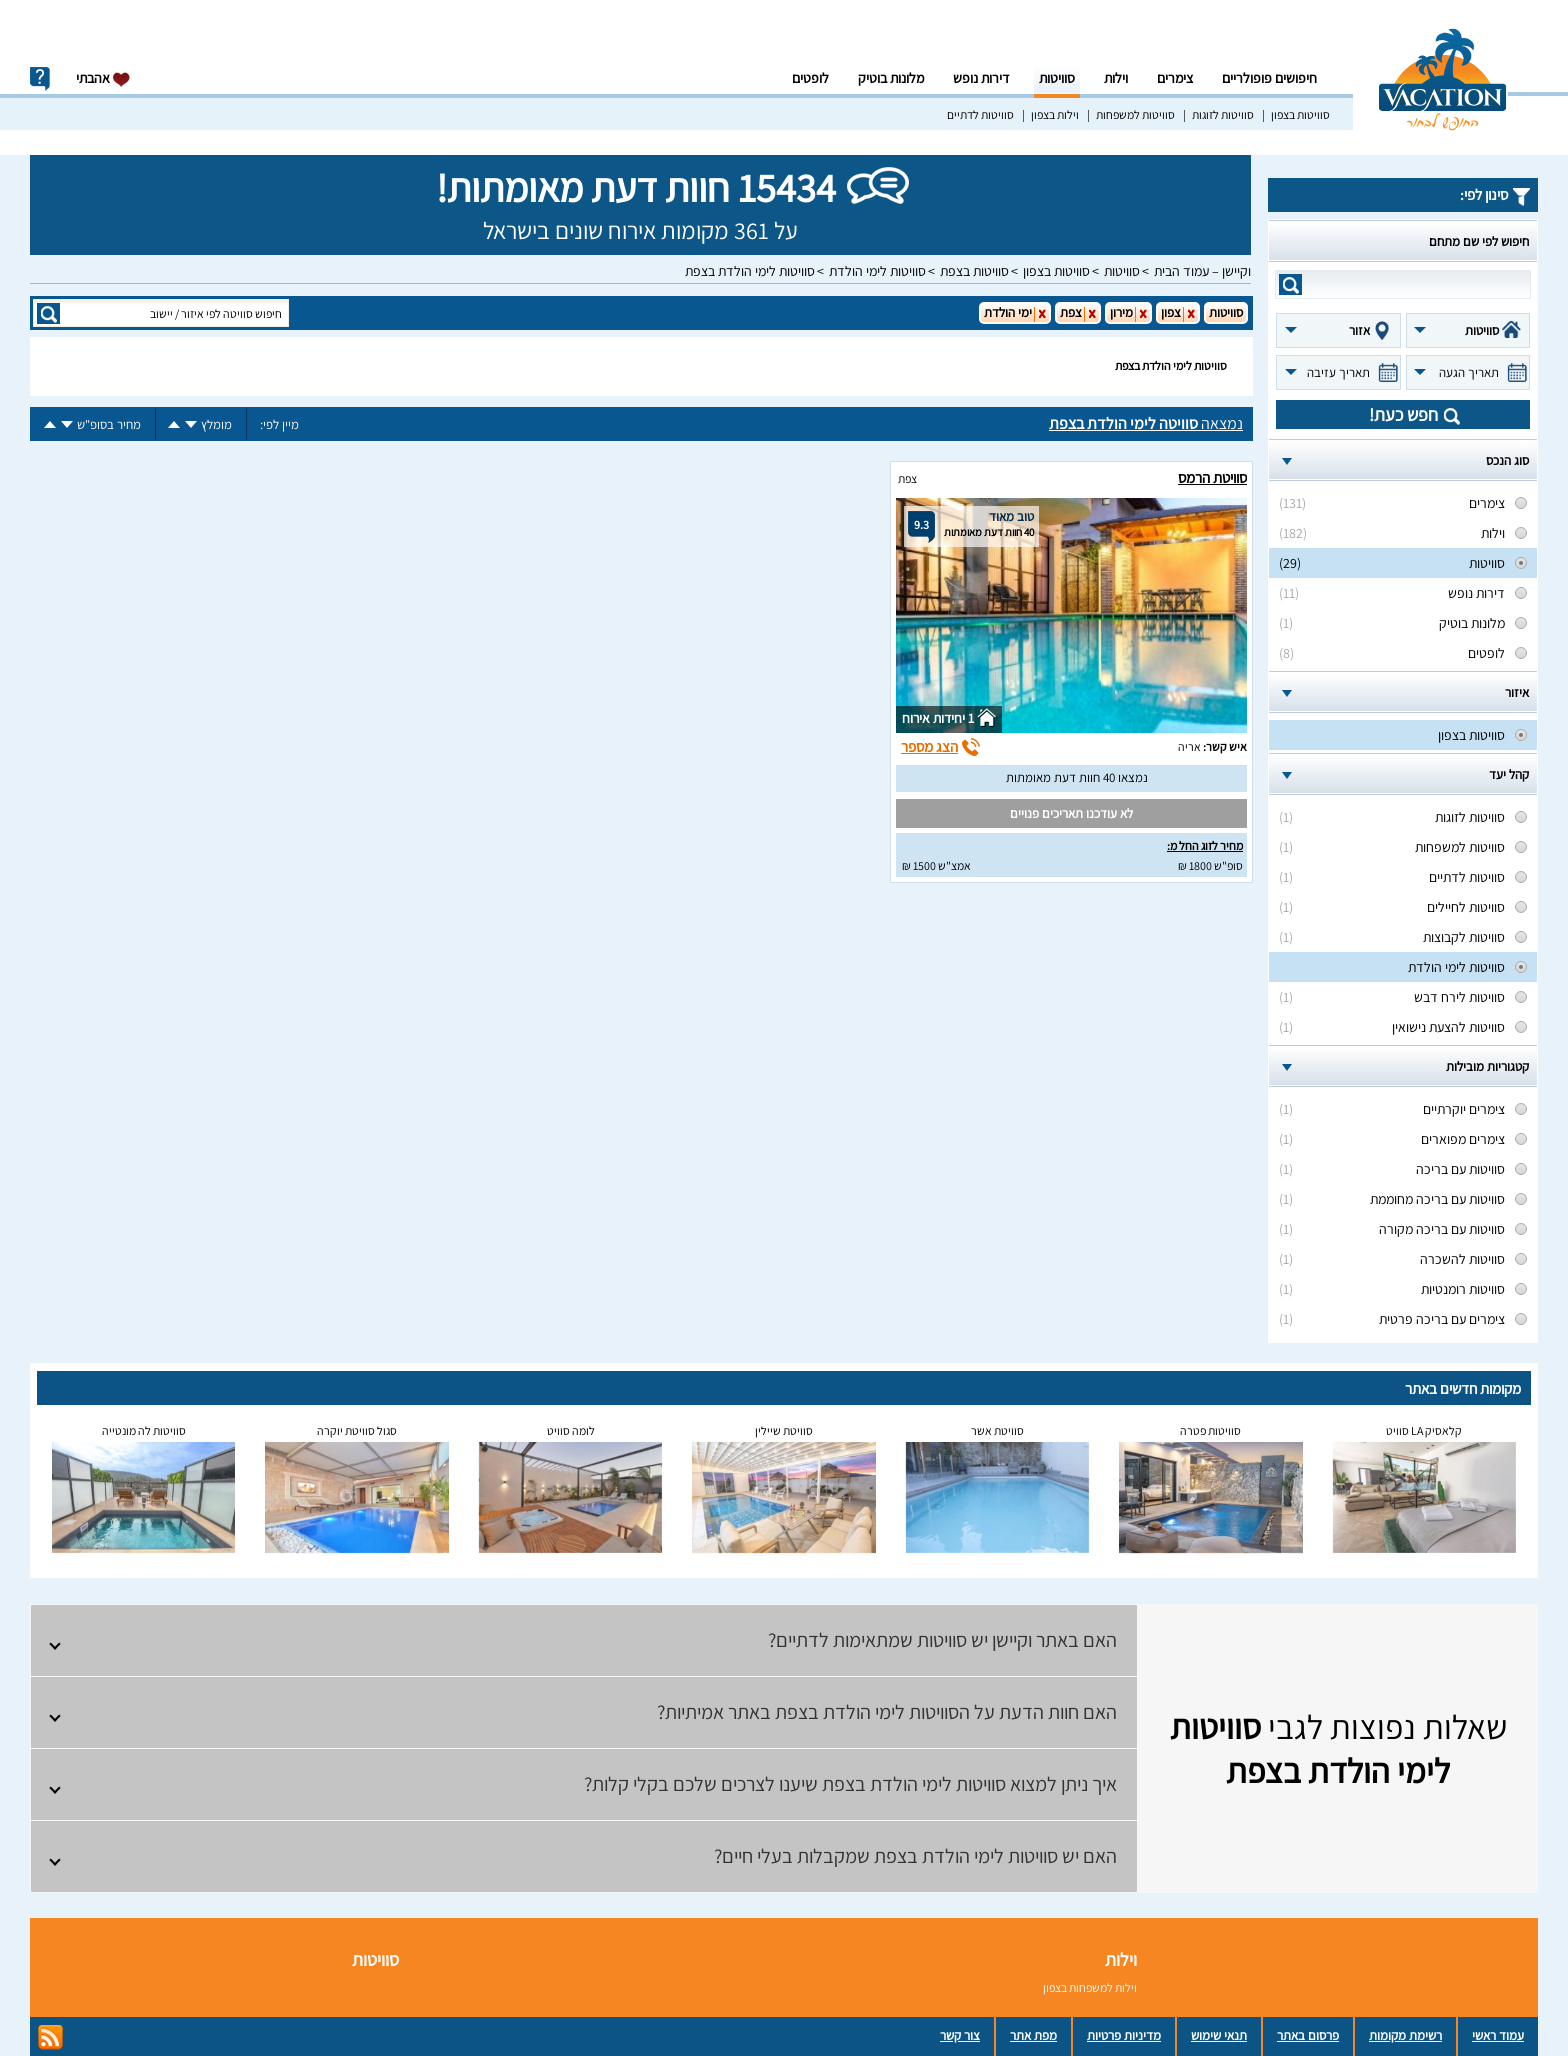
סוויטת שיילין (784, 1430)
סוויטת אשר (997, 1430)
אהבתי (103, 78)
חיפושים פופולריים (1269, 78)
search (1290, 284)
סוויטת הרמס (1212, 477)
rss (50, 2037)
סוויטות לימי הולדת (877, 271)
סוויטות (1057, 78)
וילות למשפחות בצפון (1090, 1987)
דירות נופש (981, 78)
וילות (1116, 78)
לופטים (810, 78)
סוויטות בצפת (974, 271)
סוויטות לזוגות (1223, 114)
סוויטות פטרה (1210, 1430)
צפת (907, 478)
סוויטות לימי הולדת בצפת (750, 271)
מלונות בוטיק (891, 78)
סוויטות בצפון (1300, 114)
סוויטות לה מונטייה (144, 1430)
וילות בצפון (1055, 114)
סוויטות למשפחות (1135, 114)
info (40, 79)
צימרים (1175, 78)
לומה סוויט (571, 1430)
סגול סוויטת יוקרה (357, 1430)
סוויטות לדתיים (980, 114)
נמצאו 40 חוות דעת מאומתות (1077, 777)
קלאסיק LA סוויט (1424, 1430)
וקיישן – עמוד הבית (1202, 271)
